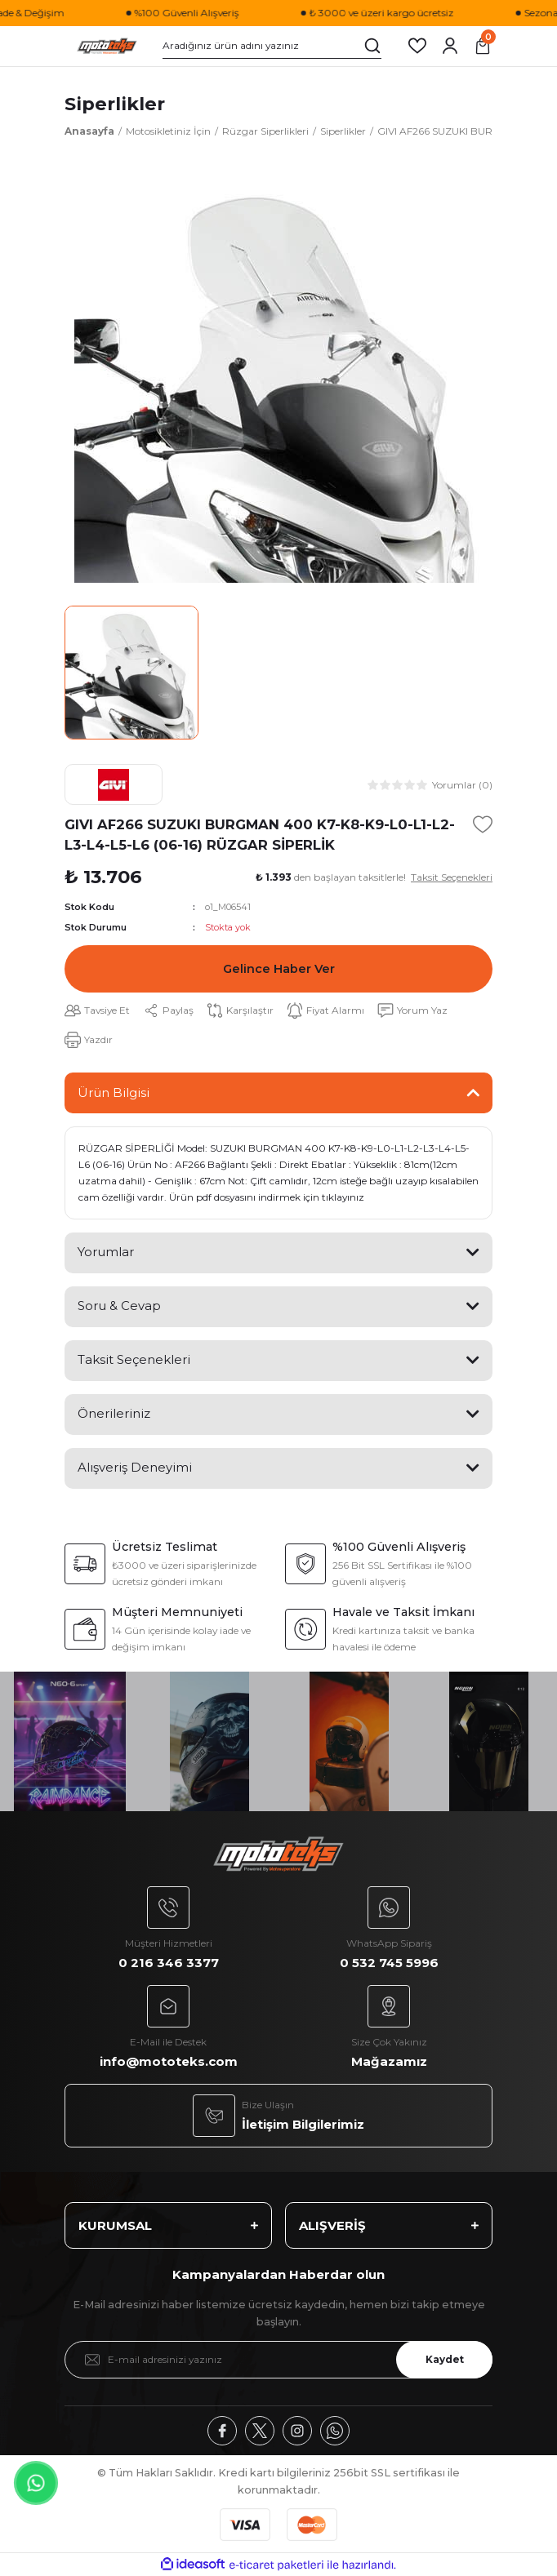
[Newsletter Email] (278, 2359)
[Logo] (107, 46)
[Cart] (482, 46)
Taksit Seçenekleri (134, 1359)
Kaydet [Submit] (445, 2359)
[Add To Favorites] (482, 824)
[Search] (272, 46)
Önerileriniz (114, 1413)
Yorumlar (106, 1251)
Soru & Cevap (119, 1305)
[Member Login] (450, 46)
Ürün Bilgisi (113, 1092)
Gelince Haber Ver (279, 969)
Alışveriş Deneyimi (135, 1467)
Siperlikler (115, 103)
